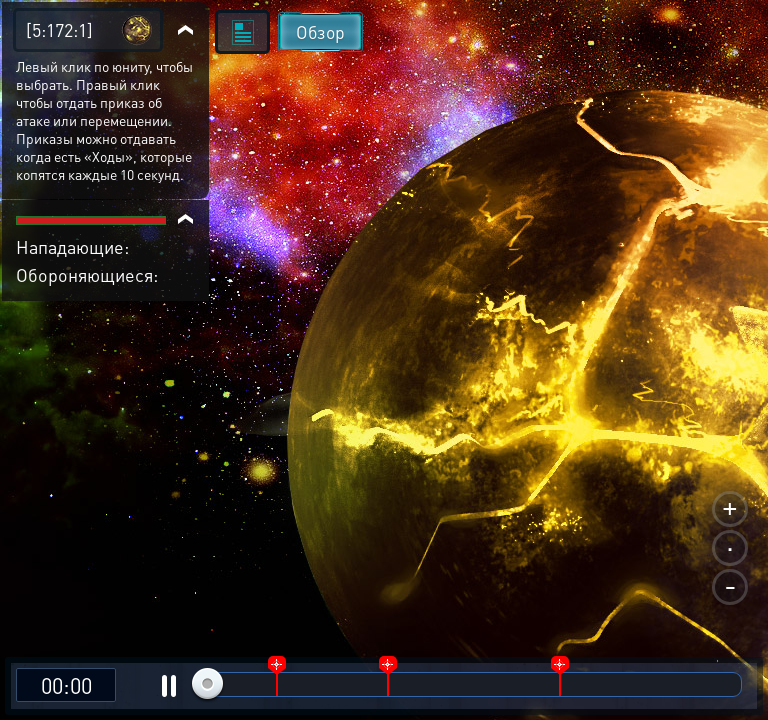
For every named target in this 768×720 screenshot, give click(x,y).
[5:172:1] (59, 29)
